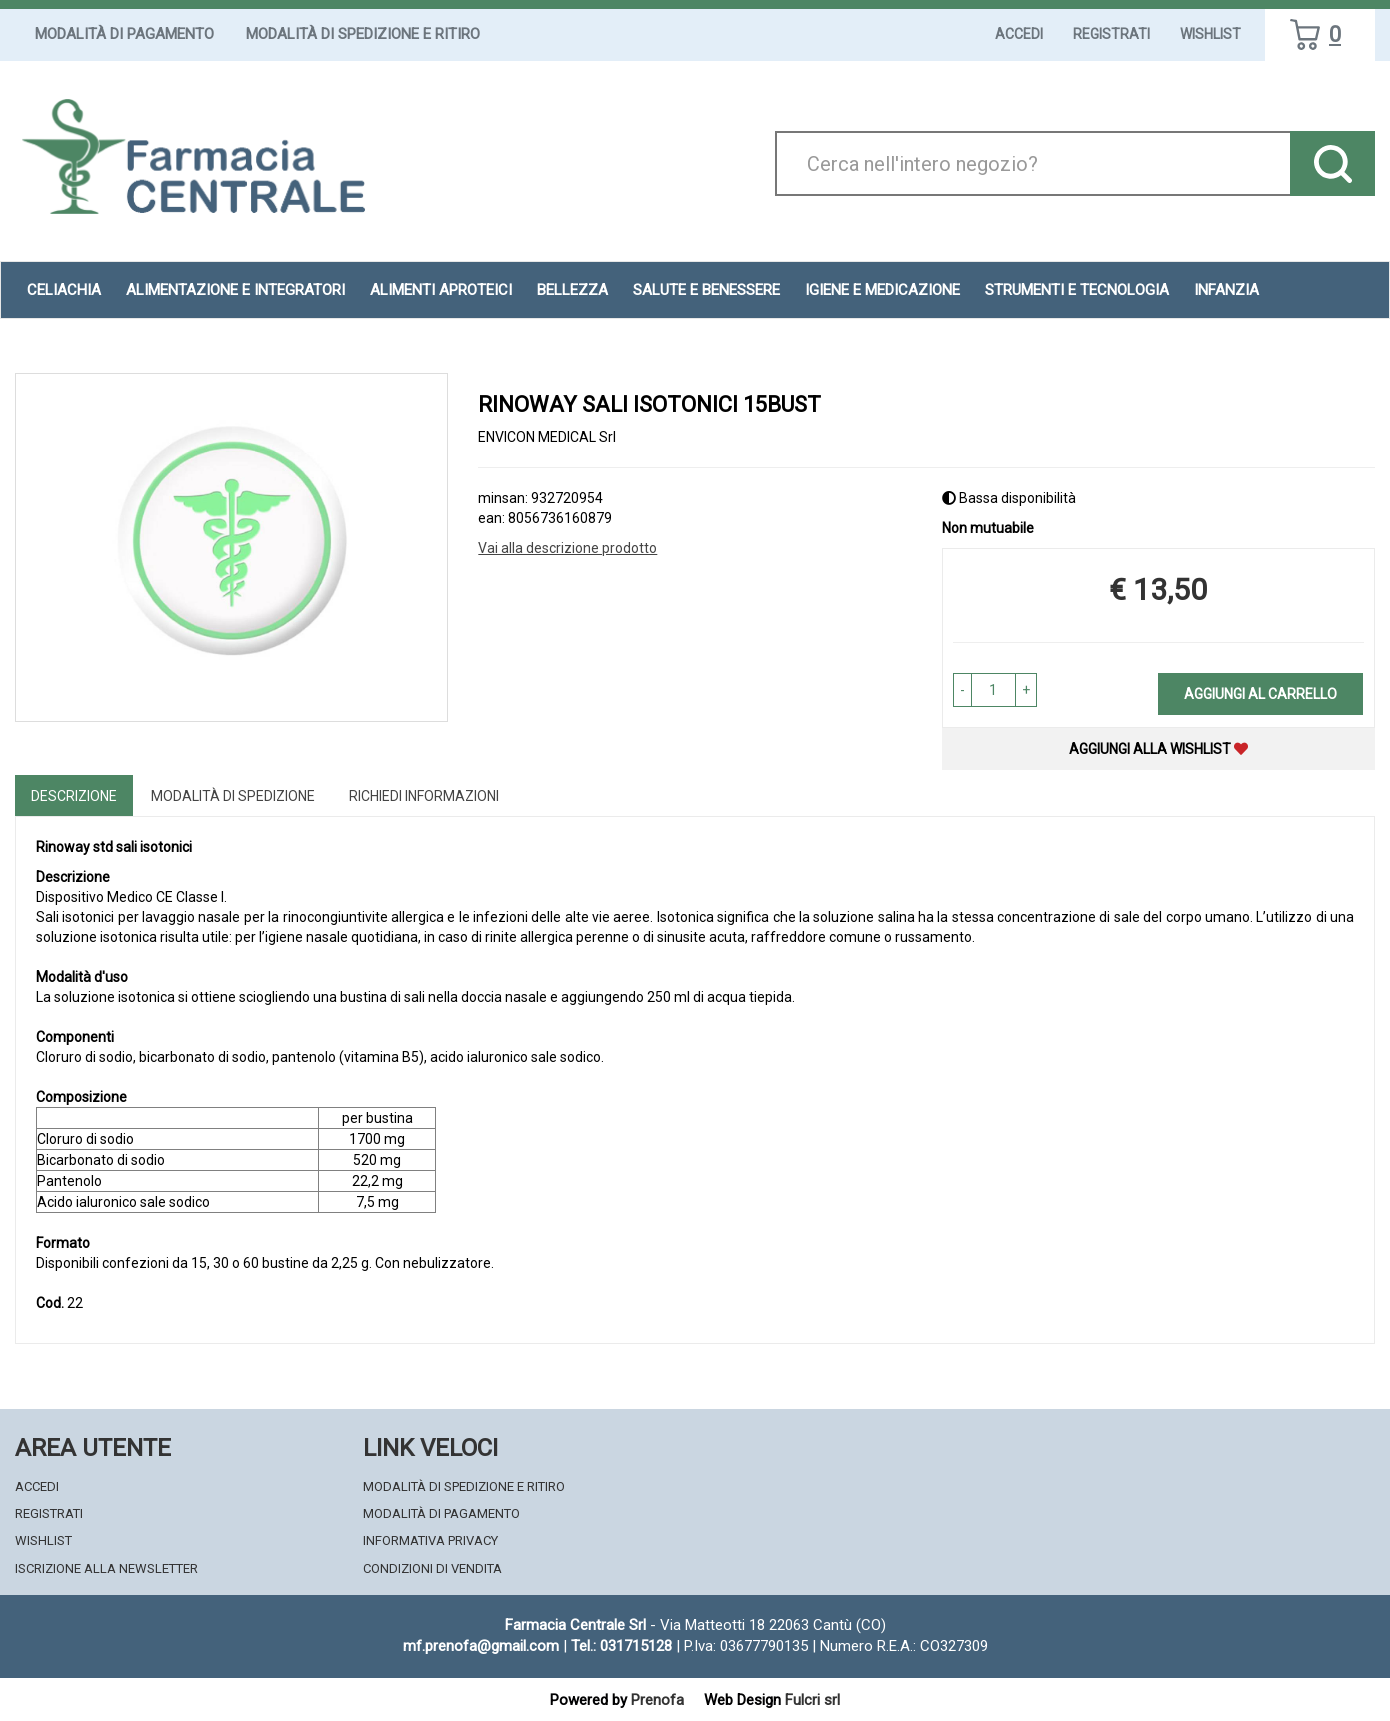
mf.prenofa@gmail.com (481, 1646)
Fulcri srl (812, 1700)
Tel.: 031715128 (621, 1646)
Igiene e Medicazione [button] (882, 290)
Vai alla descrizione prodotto (567, 548)
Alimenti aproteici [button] (441, 290)
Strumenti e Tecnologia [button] (1077, 290)
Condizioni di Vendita (432, 1568)
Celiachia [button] (64, 290)
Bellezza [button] (572, 290)
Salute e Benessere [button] (706, 290)
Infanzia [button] (1226, 290)
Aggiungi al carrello (1260, 694)
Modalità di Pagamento (124, 34)
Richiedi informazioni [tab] (424, 796)
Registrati (1111, 34)
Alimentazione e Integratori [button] (235, 290)
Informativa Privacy (430, 1540)
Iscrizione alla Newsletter (106, 1568)
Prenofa (657, 1700)
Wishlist (1210, 34)
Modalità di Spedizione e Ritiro (363, 34)
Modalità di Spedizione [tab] (233, 796)
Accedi (1019, 34)
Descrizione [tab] (74, 796)
